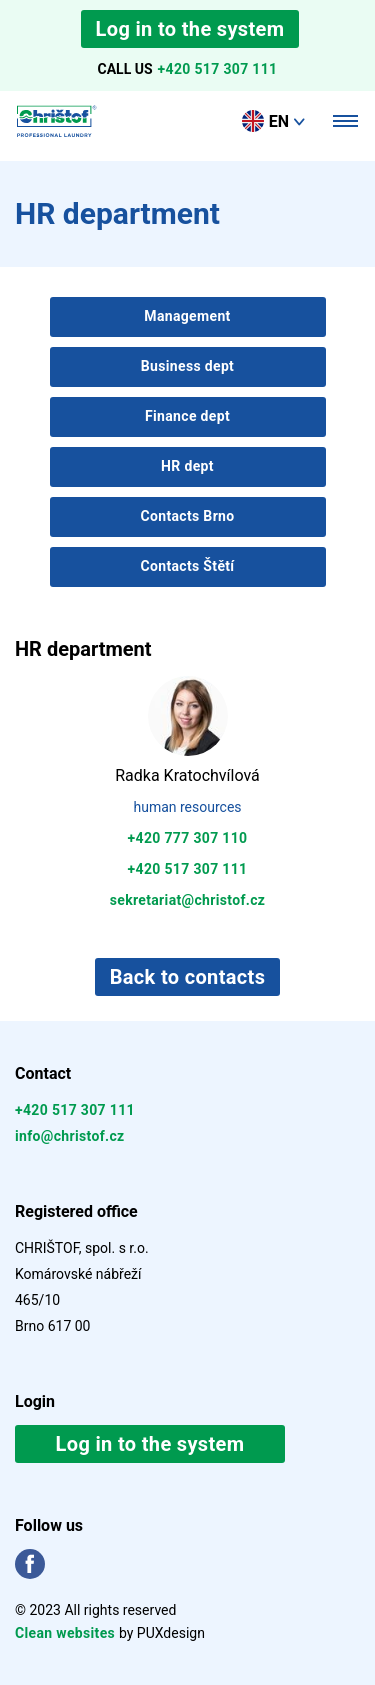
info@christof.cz (70, 1136)
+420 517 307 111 (218, 69)
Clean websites (67, 1633)
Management (187, 316)
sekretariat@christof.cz (188, 900)
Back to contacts (188, 977)
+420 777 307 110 (188, 838)
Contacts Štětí (187, 566)
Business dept (187, 366)
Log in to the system (190, 29)
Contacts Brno (187, 516)
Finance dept (187, 416)
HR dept (187, 466)
